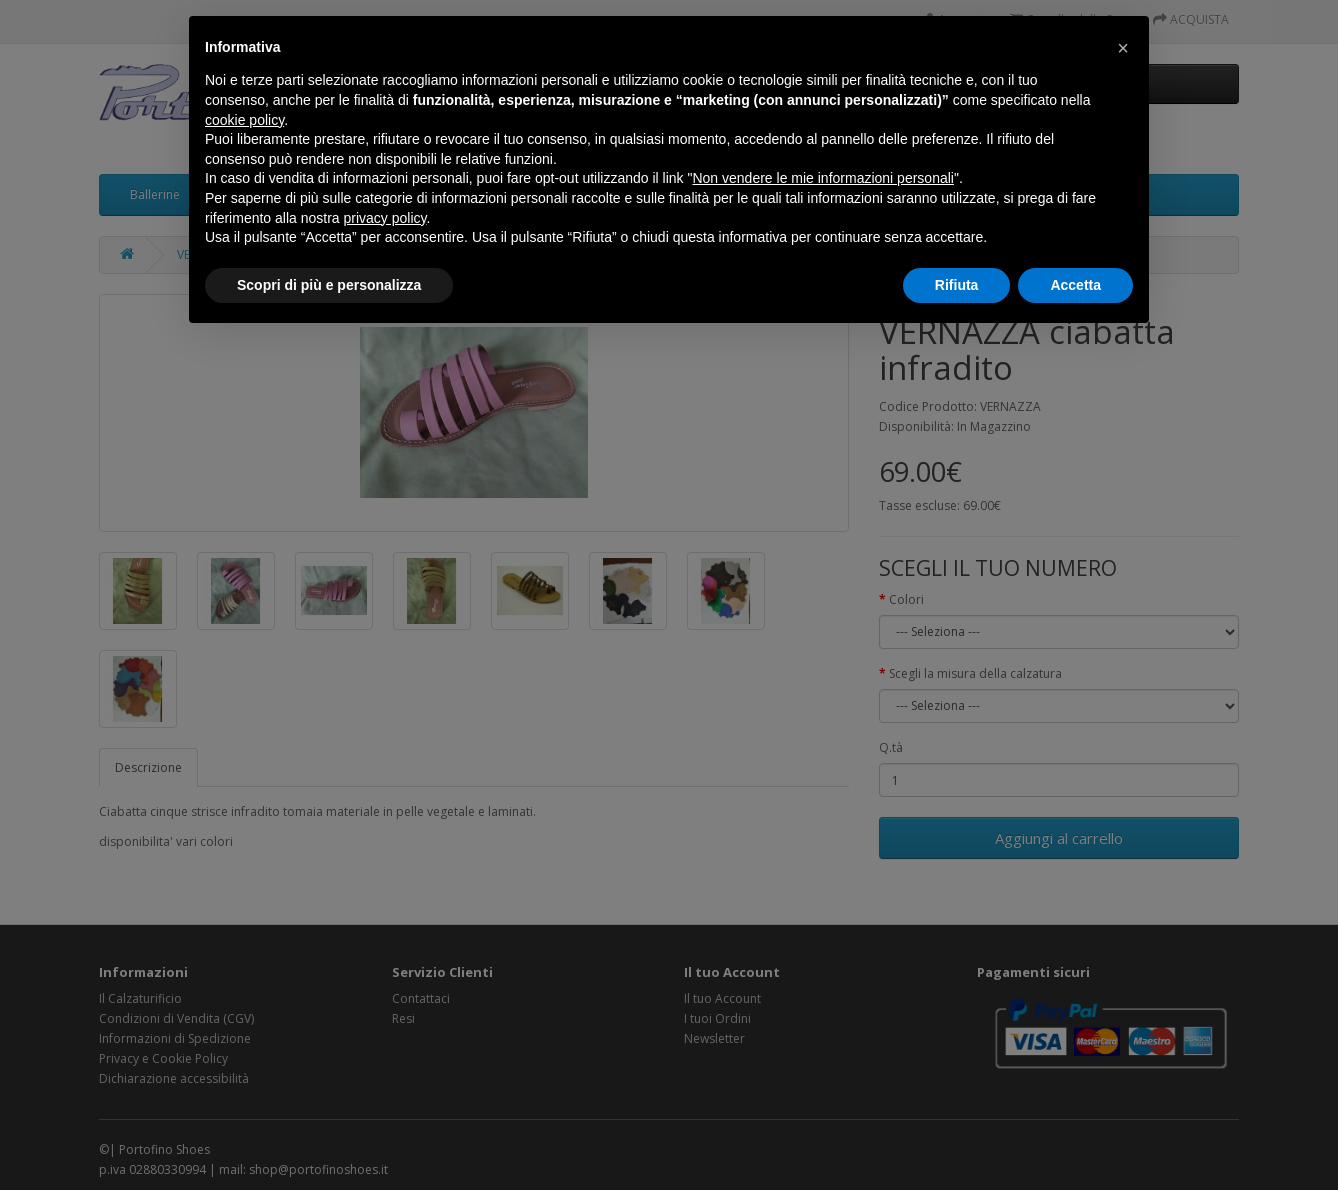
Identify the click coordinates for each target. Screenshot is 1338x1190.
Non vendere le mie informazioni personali (822, 178)
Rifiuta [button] (957, 285)
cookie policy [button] (244, 120)
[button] (1123, 48)
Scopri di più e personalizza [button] (329, 285)
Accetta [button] (1075, 285)
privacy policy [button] (385, 218)
